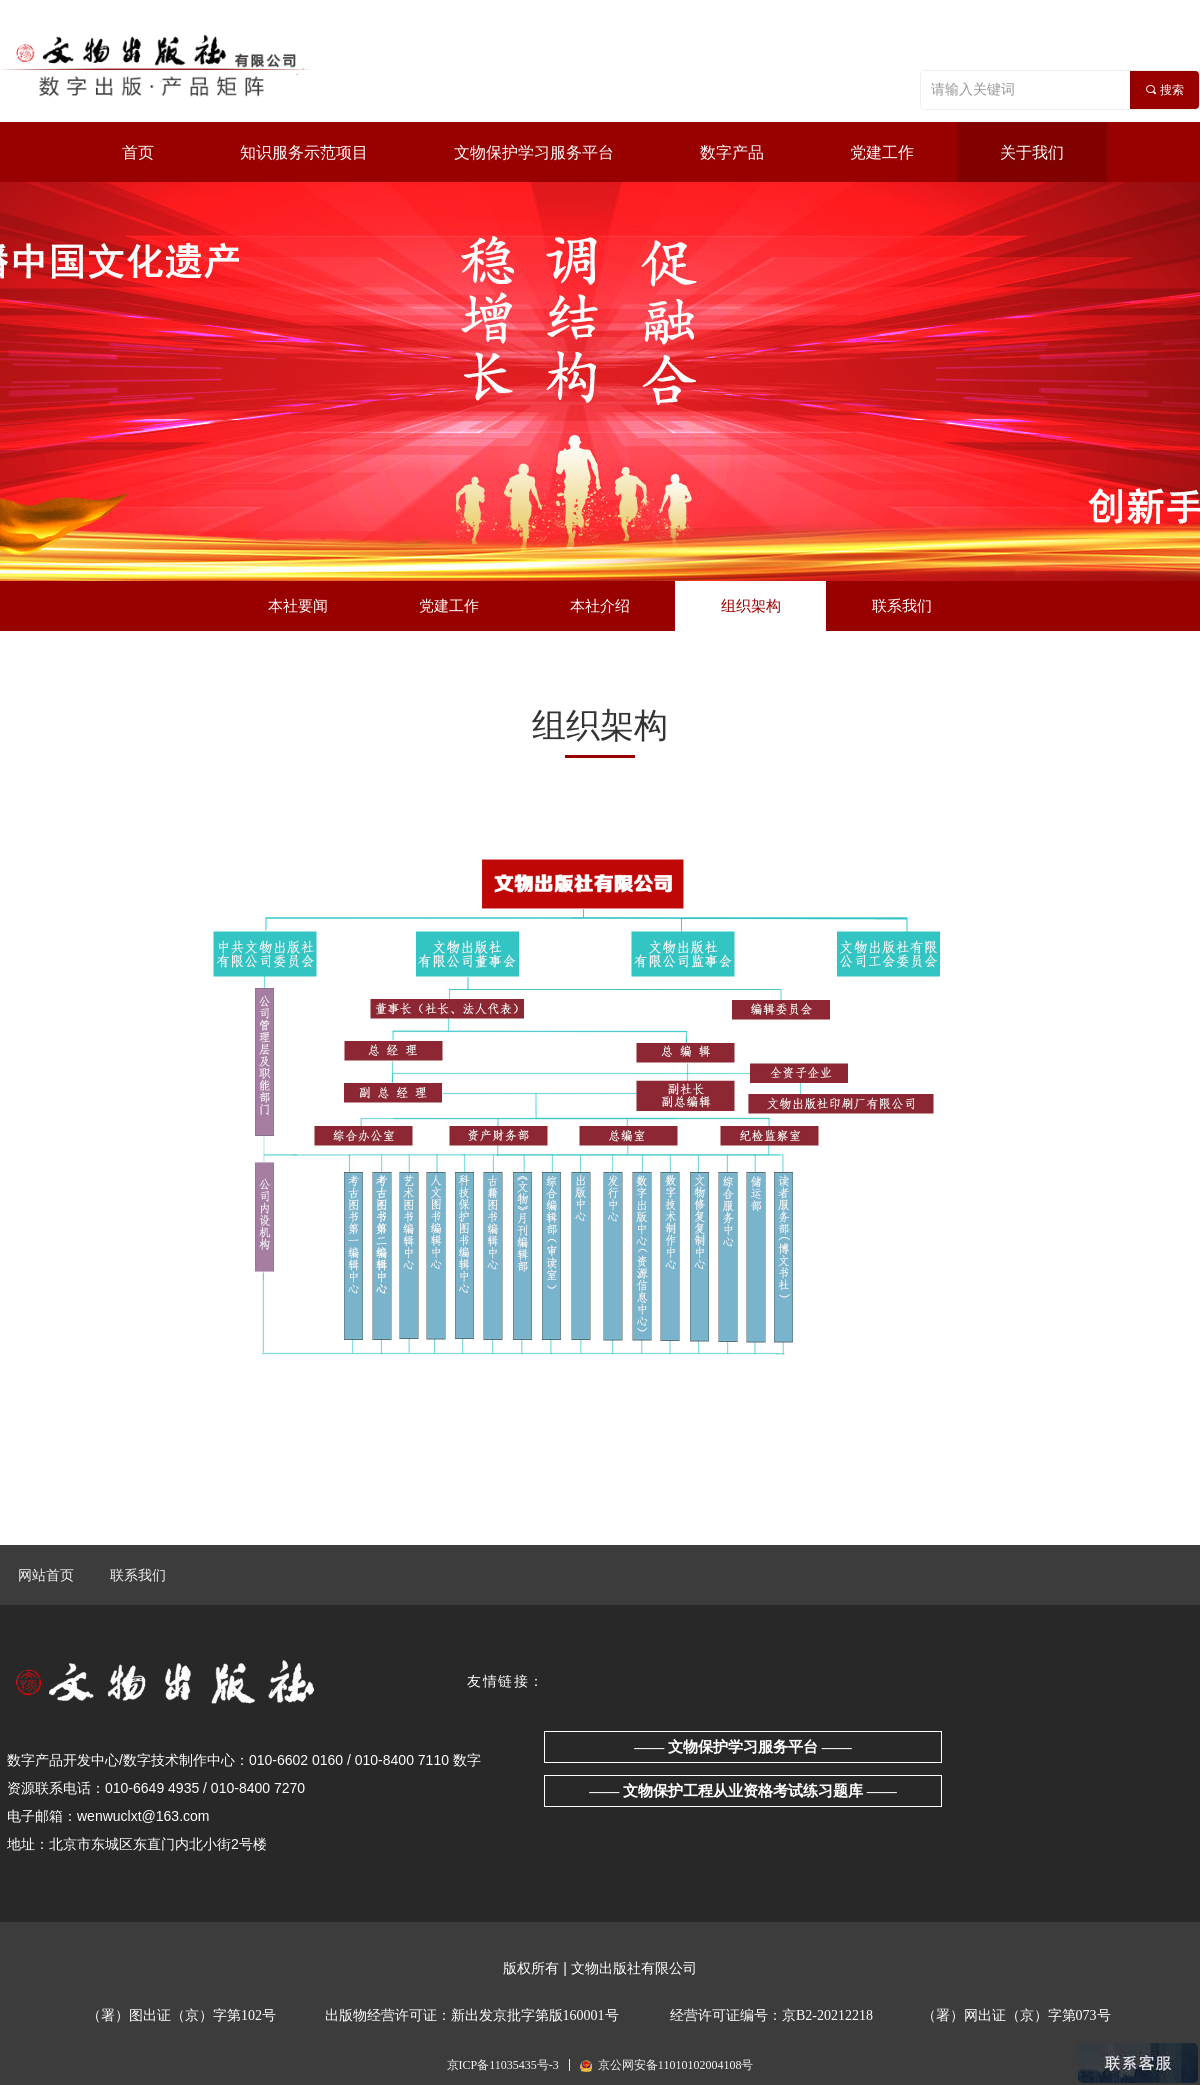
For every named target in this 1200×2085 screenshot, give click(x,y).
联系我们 (138, 1575)
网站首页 (46, 1575)
